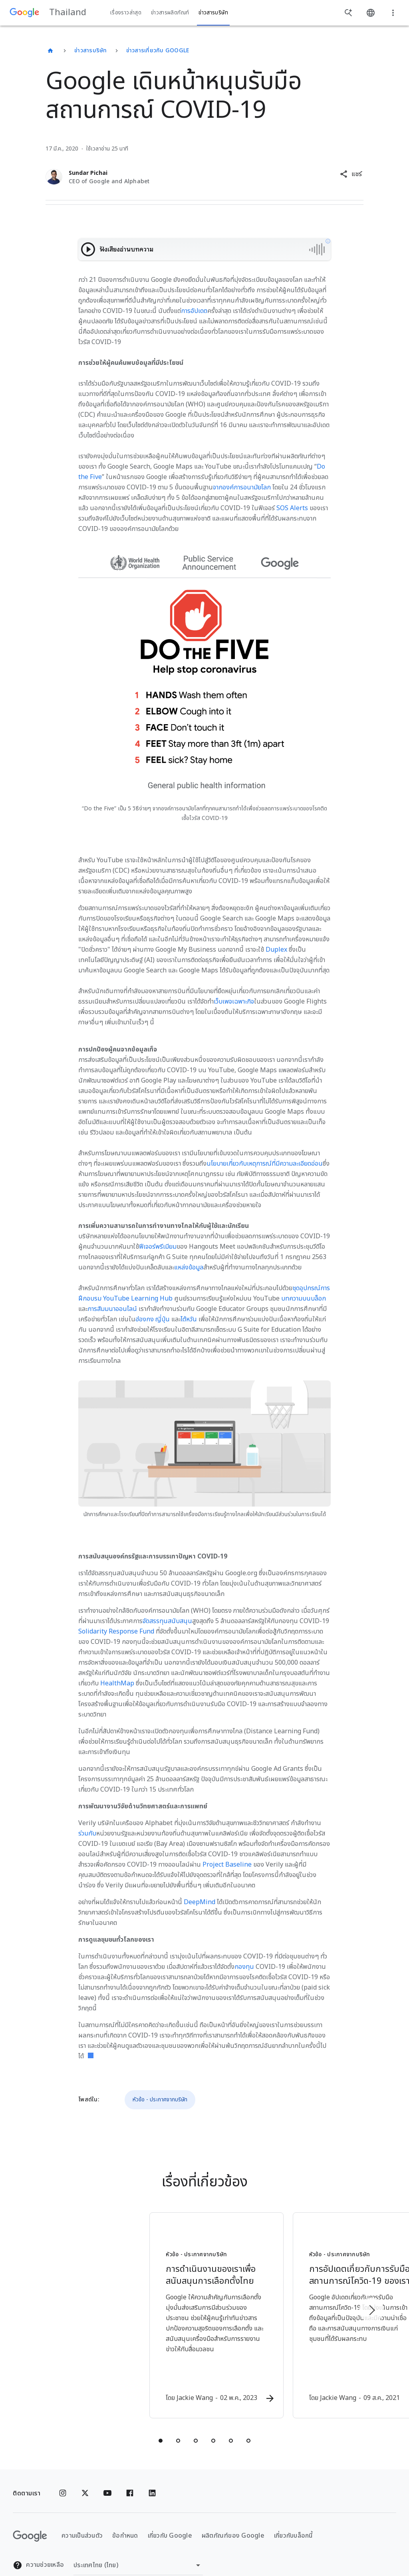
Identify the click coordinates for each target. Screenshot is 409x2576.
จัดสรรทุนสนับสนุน (167, 1621)
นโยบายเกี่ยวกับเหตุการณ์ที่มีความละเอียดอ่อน (264, 1163)
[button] (350, 174)
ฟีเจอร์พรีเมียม (158, 1246)
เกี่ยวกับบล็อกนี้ (293, 2517)
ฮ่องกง (144, 1319)
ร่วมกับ (87, 1833)
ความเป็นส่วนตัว (82, 2517)
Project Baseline (227, 1864)
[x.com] (85, 2474)
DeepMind (199, 1902)
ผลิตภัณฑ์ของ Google (233, 2517)
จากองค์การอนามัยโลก (242, 487)
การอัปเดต (194, 311)
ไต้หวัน (189, 1319)
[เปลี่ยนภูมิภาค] (138, 2546)
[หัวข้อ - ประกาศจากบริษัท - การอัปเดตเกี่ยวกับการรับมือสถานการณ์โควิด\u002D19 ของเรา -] (309, 2306)
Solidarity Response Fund (116, 1631)
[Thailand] (50, 50)
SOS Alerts (292, 508)
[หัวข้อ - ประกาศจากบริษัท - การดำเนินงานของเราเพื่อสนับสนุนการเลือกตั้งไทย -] (100, 2306)
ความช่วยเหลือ (38, 2546)
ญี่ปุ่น (162, 1319)
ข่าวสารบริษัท (90, 50)
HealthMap (117, 1683)
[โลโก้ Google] (30, 2516)
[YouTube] (107, 2474)
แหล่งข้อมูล (188, 1267)
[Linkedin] (152, 2474)
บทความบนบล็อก (303, 1298)
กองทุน (244, 1967)
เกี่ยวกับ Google (170, 2517)
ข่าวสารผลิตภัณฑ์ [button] (170, 13)
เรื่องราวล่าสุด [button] (125, 13)
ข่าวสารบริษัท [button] (213, 13)
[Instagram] (62, 2474)
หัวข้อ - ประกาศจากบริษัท (160, 2099)
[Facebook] (129, 2474)
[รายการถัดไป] (371, 2300)
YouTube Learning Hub (138, 1298)
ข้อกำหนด (125, 2517)
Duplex (276, 949)
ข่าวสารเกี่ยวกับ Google (157, 50)
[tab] (160, 2421)
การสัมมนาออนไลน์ (112, 1309)
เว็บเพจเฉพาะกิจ (234, 1001)
